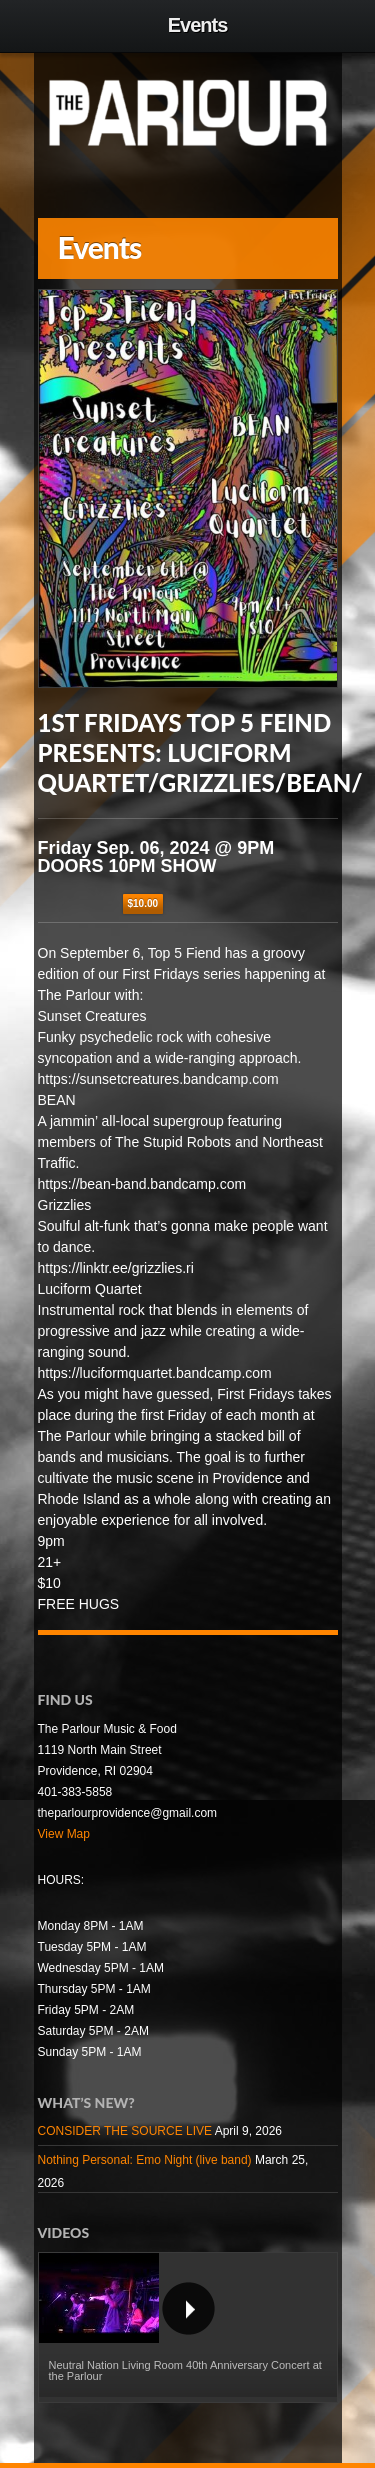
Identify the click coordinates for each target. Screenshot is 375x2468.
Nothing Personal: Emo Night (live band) (145, 2160)
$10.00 (143, 903)
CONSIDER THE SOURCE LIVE (125, 2131)
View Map (64, 1834)
